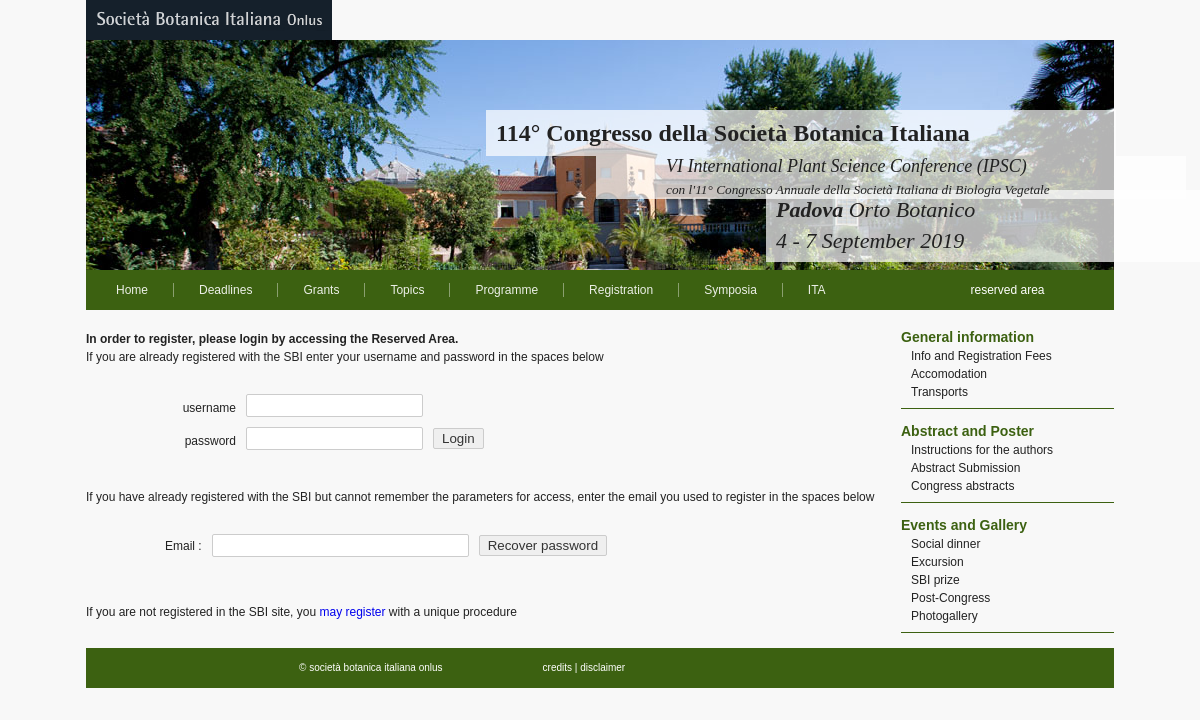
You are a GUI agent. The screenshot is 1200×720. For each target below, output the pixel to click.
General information (967, 337)
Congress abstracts (962, 486)
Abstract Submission (965, 468)
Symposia (730, 290)
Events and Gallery (964, 525)
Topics (407, 290)
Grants (321, 290)
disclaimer (602, 667)
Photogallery (944, 616)
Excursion (937, 562)
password (210, 441)
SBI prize (935, 580)
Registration (621, 290)
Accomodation (949, 374)
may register (352, 612)
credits (557, 667)
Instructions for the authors (982, 450)
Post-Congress (950, 598)
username (209, 408)
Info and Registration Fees (981, 356)
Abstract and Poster (967, 431)
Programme (506, 290)
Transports (939, 392)
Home (132, 290)
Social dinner (945, 544)
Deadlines (225, 290)
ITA (817, 290)
